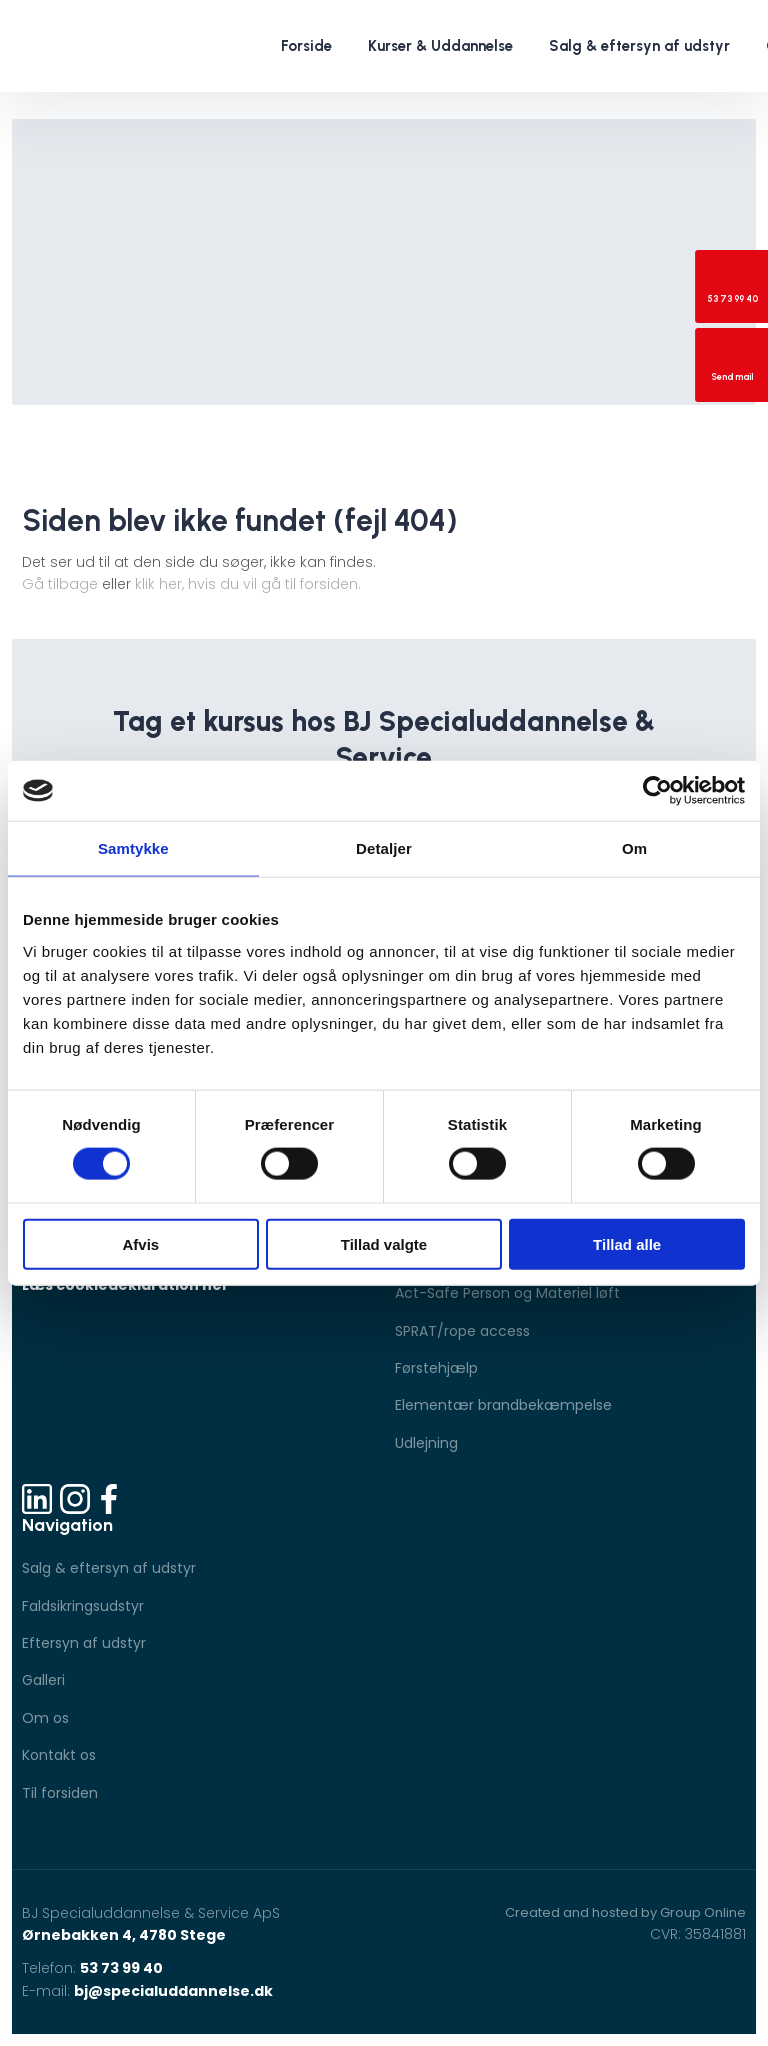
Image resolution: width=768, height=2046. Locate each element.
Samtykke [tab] (133, 848)
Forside (306, 46)
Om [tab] (634, 848)
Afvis (140, 1243)
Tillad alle (627, 1243)
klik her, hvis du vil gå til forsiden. (248, 584)
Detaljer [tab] (384, 848)
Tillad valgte (384, 1243)
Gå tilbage (60, 584)
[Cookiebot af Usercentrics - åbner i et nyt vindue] (657, 791)
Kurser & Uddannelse (440, 46)
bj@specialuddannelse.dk (173, 1991)
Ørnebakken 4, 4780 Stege (124, 1935)
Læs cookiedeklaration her (125, 1285)
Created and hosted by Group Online (625, 1912)
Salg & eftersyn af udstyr (639, 46)
